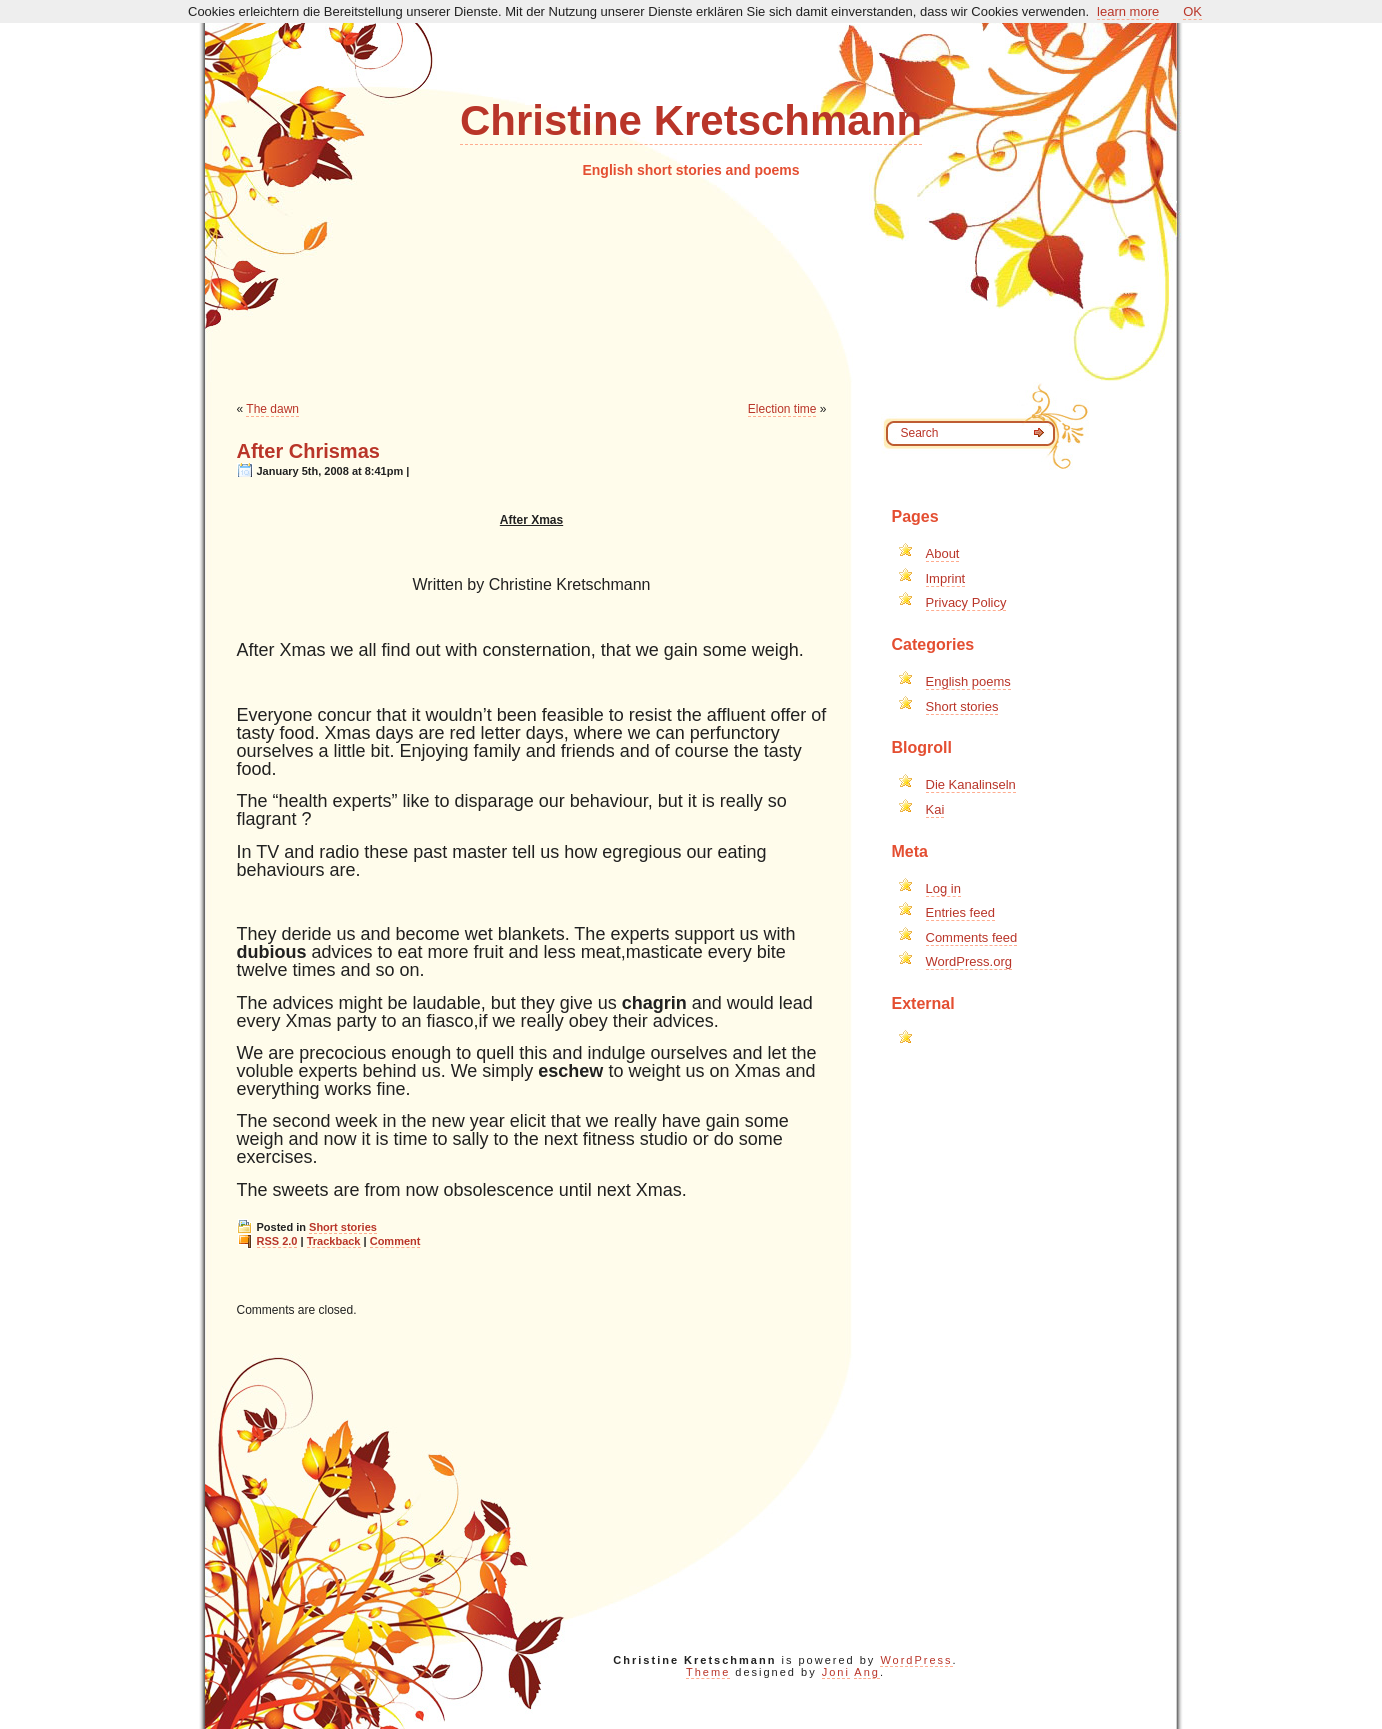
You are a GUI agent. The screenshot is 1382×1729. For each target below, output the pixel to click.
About (943, 553)
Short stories (343, 1227)
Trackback (334, 1241)
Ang (867, 1672)
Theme (708, 1672)
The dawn (272, 409)
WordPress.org (969, 961)
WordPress (916, 1660)
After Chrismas (308, 451)
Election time (782, 409)
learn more (1128, 11)
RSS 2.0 (277, 1241)
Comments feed (972, 937)
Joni (836, 1672)
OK (1192, 11)
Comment (395, 1241)
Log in (943, 888)
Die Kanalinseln (971, 784)
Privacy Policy (966, 602)
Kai (935, 809)
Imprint (946, 578)
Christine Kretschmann (691, 120)
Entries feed (960, 912)
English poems (968, 681)
